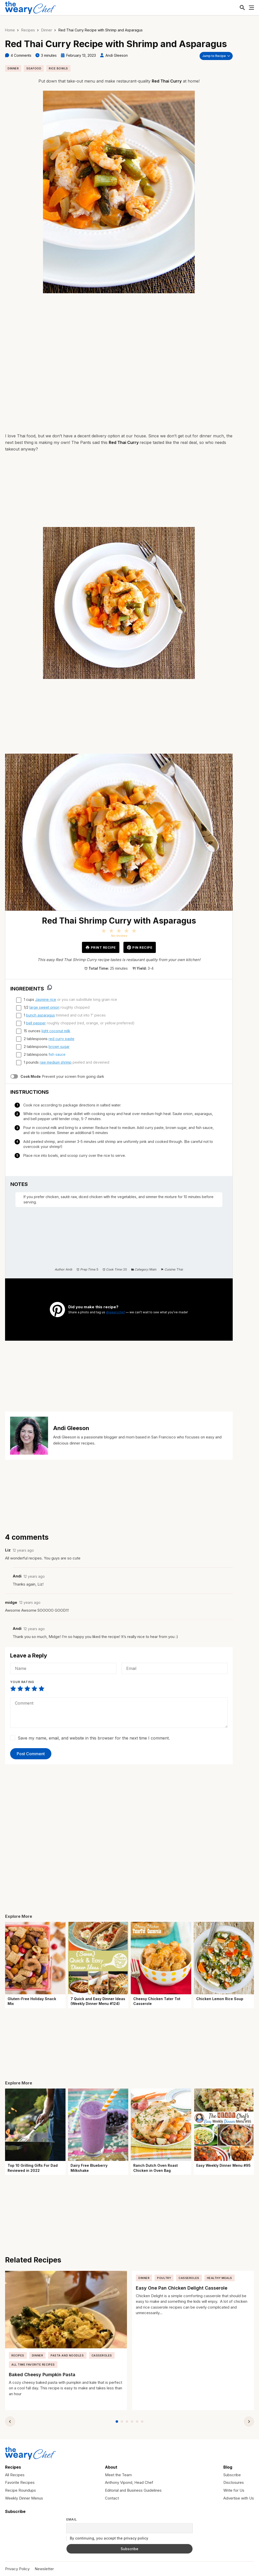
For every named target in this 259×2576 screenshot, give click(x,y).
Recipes (28, 30)
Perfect (41, 1688)
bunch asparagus (40, 1015)
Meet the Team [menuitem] (118, 2474)
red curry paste (61, 1038)
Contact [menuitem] (112, 2497)
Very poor (13, 1688)
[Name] (63, 1667)
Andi (69, 1269)
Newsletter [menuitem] (44, 2568)
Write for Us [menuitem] (233, 2490)
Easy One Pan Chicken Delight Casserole (181, 2287)
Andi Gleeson (116, 55)
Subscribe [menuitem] (232, 2474)
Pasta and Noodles (67, 2355)
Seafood (33, 68)
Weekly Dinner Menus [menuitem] (24, 2497)
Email (71, 2519)
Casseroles (102, 2355)
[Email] (174, 1667)
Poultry (164, 2277)
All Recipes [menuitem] (15, 2474)
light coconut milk (55, 1030)
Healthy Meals (219, 2277)
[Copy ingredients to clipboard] (50, 987)
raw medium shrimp (56, 1062)
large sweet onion (44, 1007)
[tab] (117, 2421)
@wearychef (115, 1312)
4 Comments (21, 55)
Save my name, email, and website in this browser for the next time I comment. (94, 1737)
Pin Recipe (139, 947)
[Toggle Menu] (251, 7)
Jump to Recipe (214, 55)
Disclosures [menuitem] (233, 2482)
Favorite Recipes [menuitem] (20, 2482)
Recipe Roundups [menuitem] (20, 2490)
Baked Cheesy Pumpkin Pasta (42, 2374)
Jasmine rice (45, 999)
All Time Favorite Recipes (33, 2364)
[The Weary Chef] (30, 7)
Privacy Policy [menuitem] (17, 2568)
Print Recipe (100, 947)
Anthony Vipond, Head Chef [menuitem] (129, 2482)
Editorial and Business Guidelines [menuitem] (133, 2490)
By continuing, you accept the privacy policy (107, 2538)
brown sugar (59, 1046)
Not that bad (20, 1688)
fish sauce (57, 1054)
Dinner (46, 30)
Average (27, 1688)
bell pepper (36, 1022)
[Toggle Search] (241, 7)
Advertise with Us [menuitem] (238, 2497)
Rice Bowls (58, 68)
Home (10, 30)
